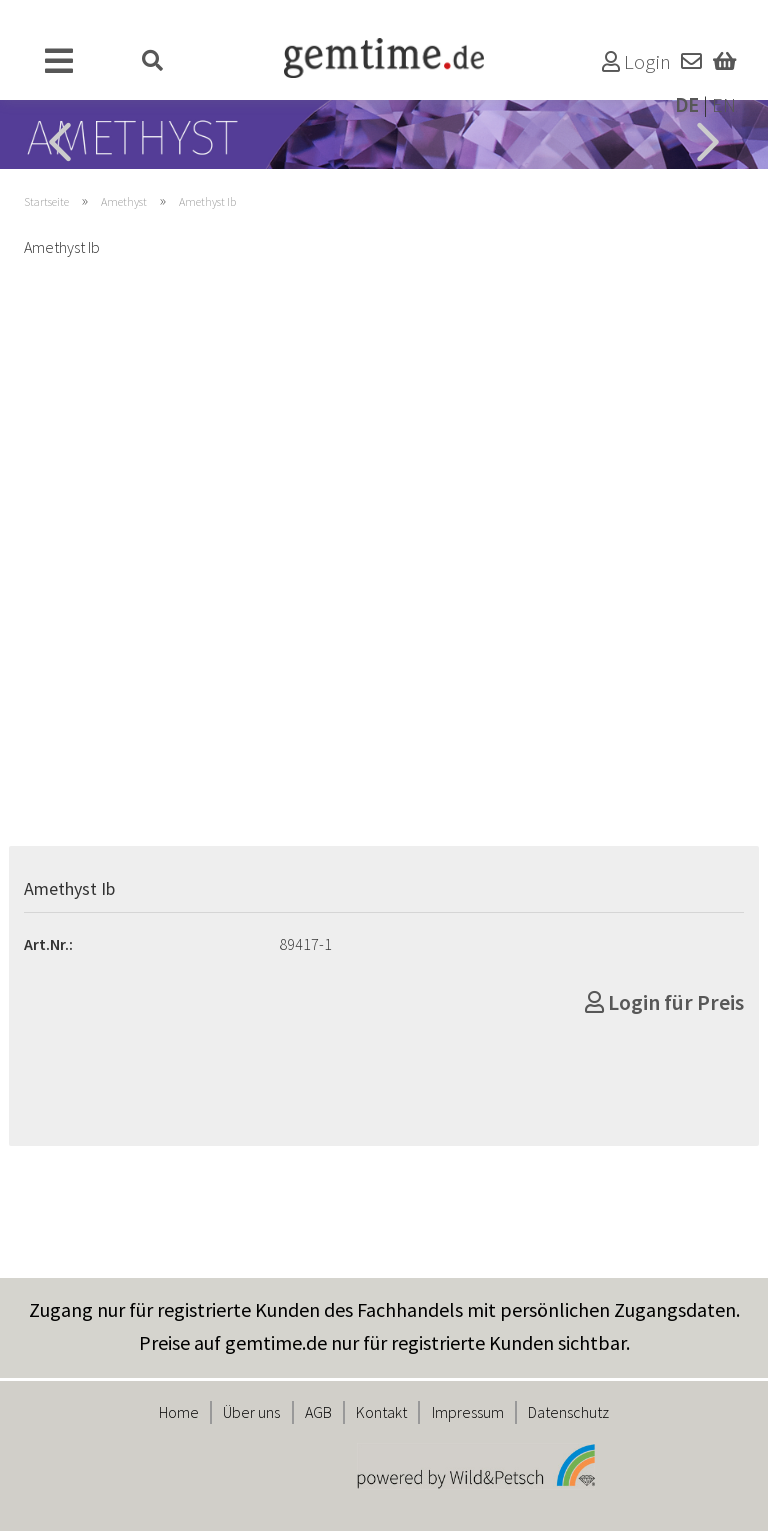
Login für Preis (664, 1002)
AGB (318, 1412)
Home (179, 1412)
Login (636, 62)
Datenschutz (568, 1412)
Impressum (468, 1412)
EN (724, 105)
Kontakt (381, 1412)
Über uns (251, 1412)
